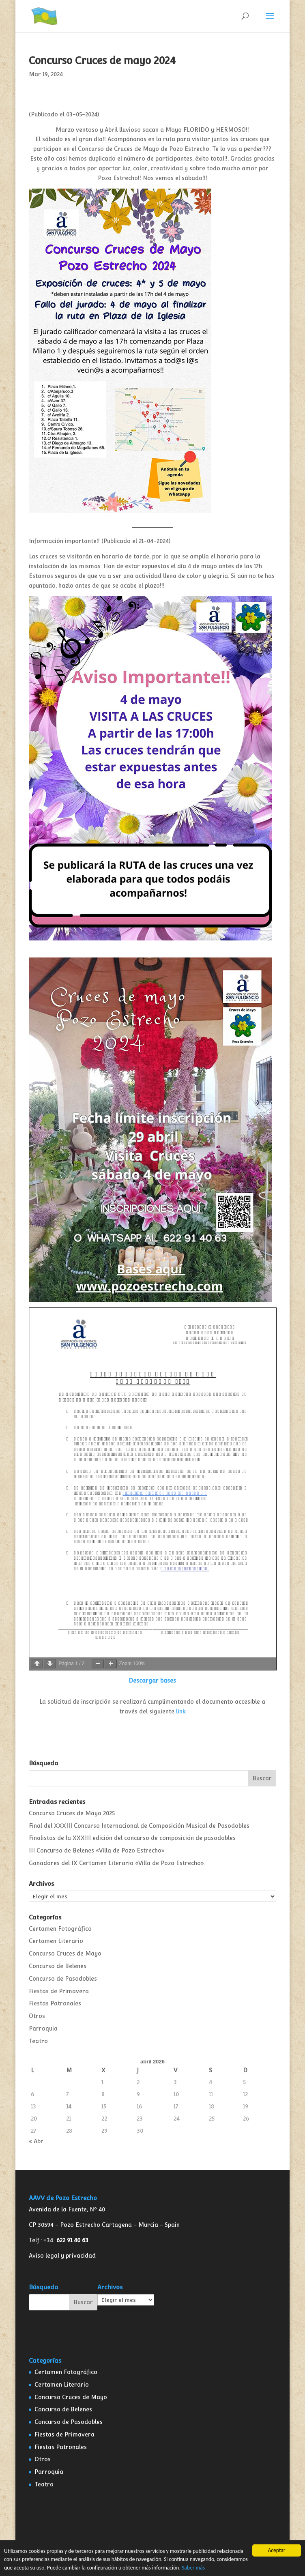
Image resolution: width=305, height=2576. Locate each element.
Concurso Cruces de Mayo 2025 (72, 1813)
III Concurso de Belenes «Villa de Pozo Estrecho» (97, 1850)
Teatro (38, 2041)
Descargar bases (152, 1680)
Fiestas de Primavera (59, 1991)
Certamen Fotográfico (60, 1929)
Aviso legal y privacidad (62, 2255)
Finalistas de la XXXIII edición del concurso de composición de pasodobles (132, 1838)
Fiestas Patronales (55, 2003)
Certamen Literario (56, 1941)
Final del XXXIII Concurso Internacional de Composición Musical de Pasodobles (139, 1826)
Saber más (193, 2568)
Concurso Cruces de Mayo (65, 1953)
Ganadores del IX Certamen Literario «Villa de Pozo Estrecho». (117, 1863)
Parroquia (43, 2028)
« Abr (36, 2141)
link (181, 1711)
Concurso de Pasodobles (63, 1978)
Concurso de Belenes (57, 1966)
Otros (37, 2016)
